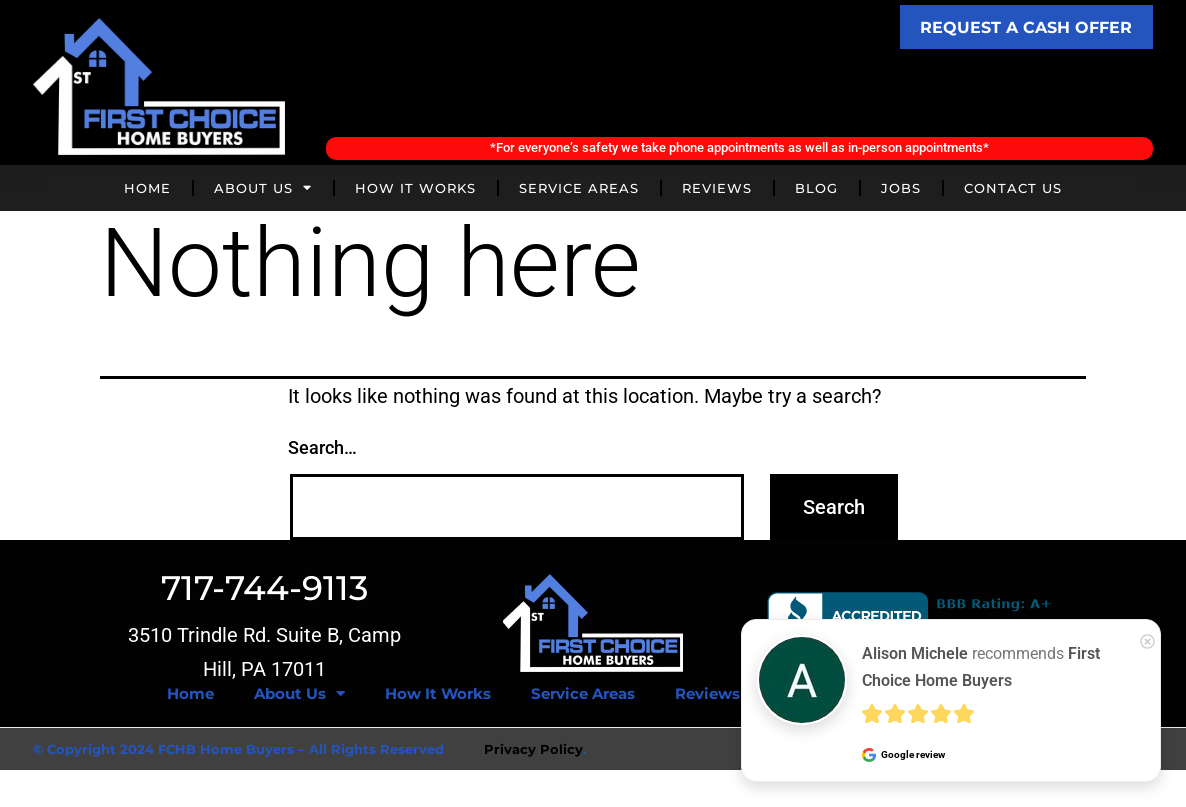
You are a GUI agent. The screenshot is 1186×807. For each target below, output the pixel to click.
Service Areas (579, 191)
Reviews (717, 191)
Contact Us (1013, 191)
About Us (263, 191)
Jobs (901, 191)
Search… (322, 451)
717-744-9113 (264, 591)
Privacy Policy (533, 752)
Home (147, 191)
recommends (981, 667)
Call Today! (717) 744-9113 (739, 96)
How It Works (415, 191)
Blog (816, 191)
